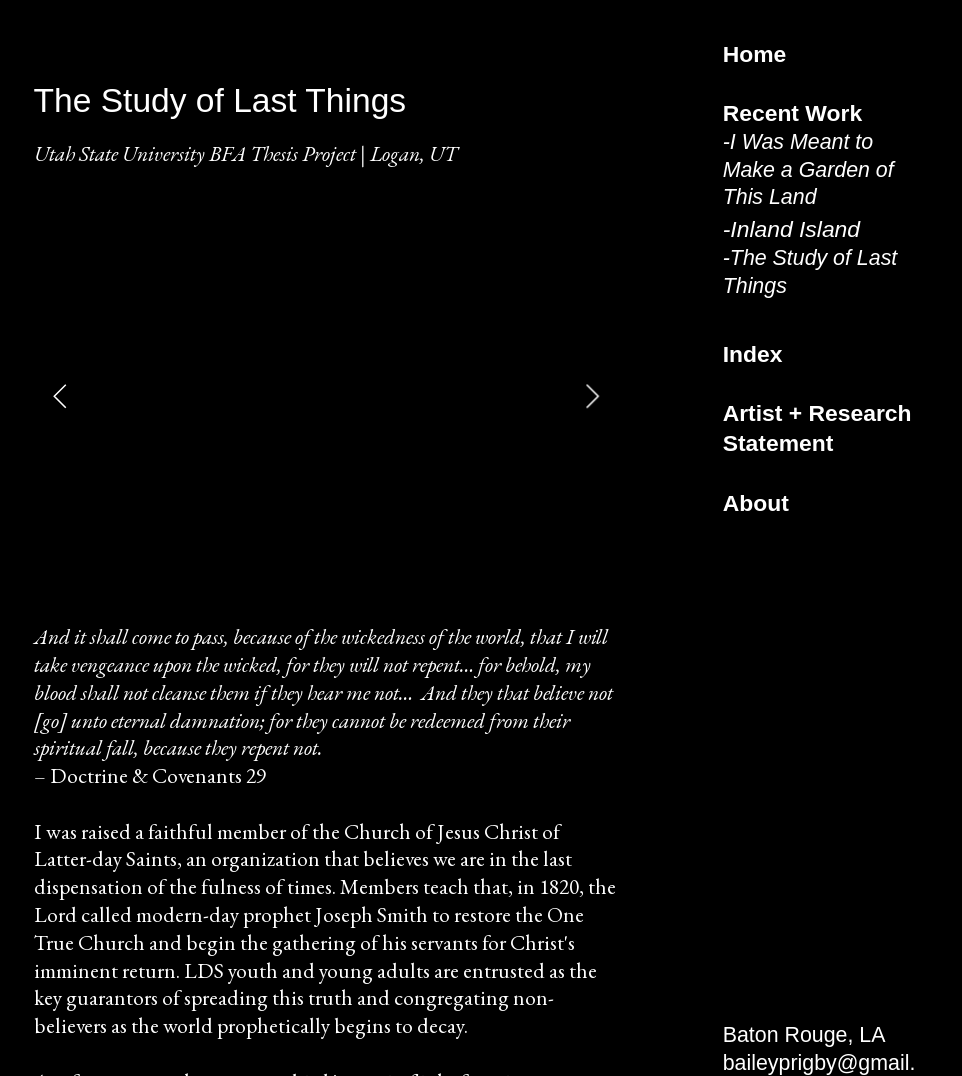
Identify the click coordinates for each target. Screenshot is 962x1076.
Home (755, 54)
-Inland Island (791, 229)
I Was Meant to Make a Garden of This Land (808, 170)
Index (753, 354)
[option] (326, 396)
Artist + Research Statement (817, 428)
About (756, 503)
